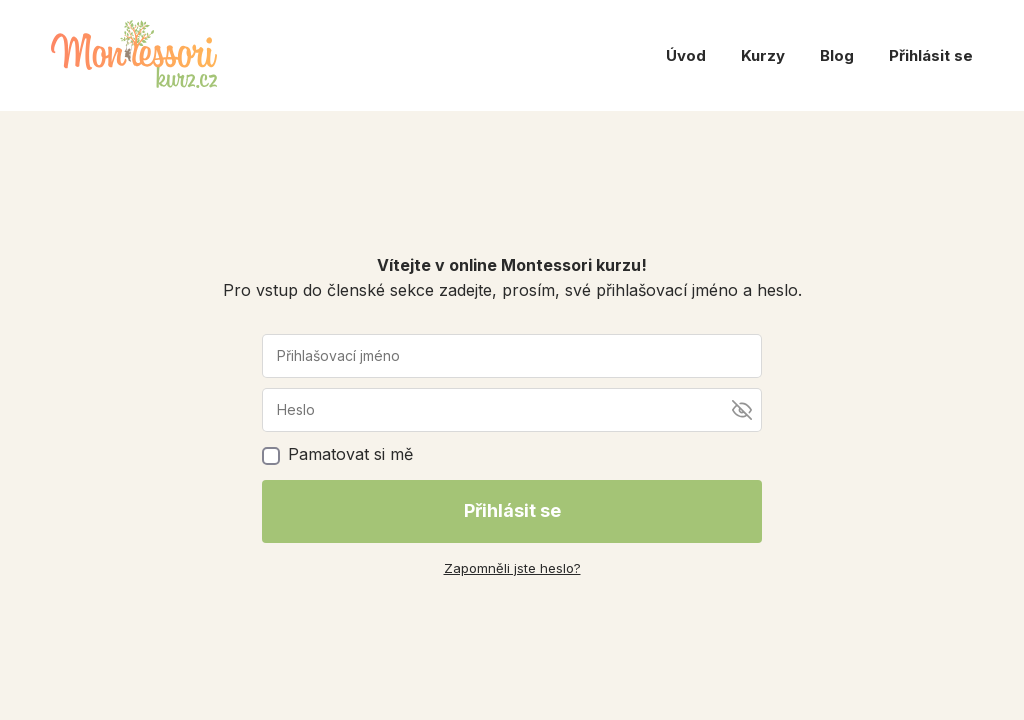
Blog (837, 55)
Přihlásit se (931, 55)
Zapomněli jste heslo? (512, 568)
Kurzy (763, 55)
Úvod (686, 55)
